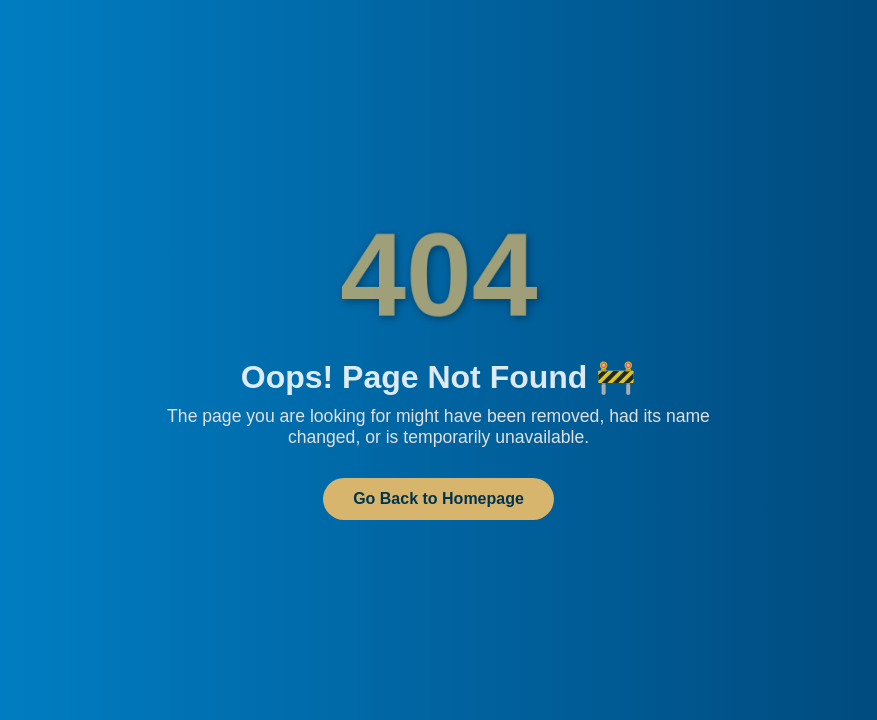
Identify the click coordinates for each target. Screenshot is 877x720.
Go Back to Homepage (438, 498)
